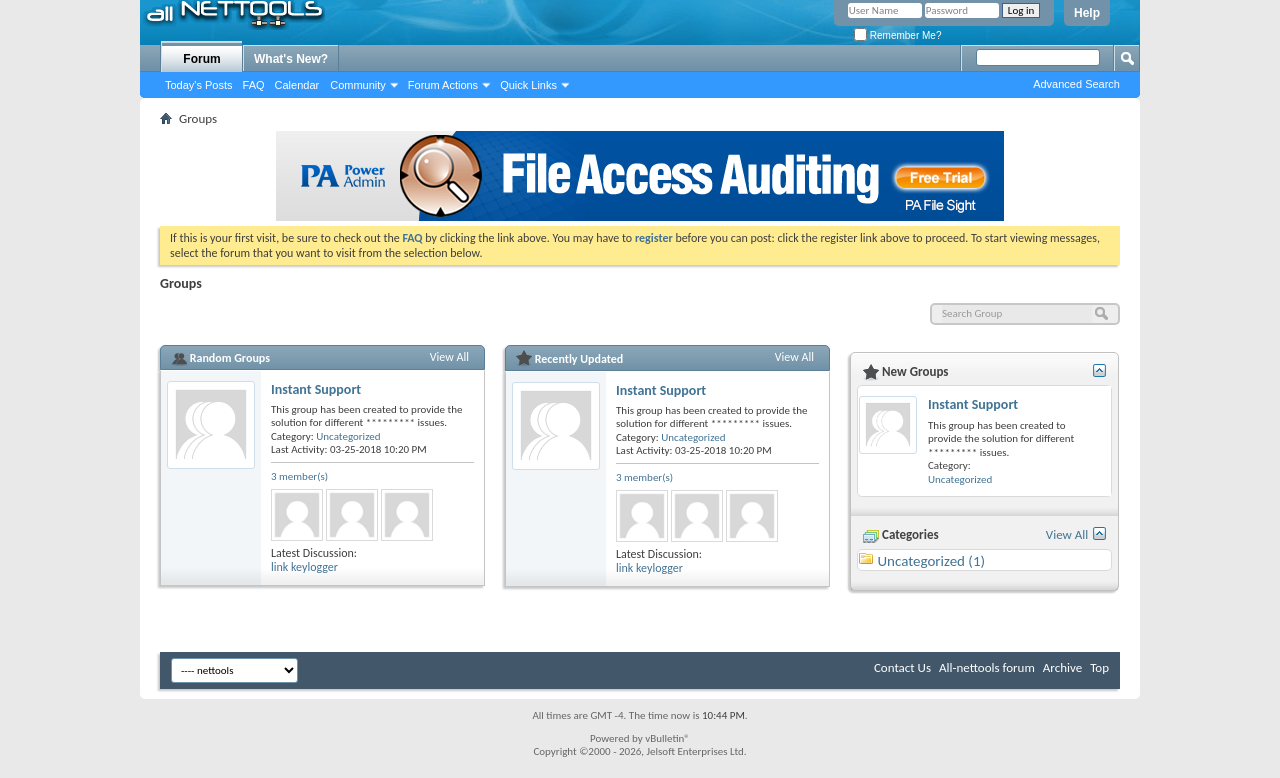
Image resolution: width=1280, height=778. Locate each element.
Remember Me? (897, 35)
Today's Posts (199, 85)
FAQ (254, 85)
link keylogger (304, 567)
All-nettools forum (987, 667)
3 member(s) (299, 476)
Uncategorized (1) (931, 561)
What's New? (291, 59)
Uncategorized (348, 436)
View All (449, 357)
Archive (1062, 667)
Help (1087, 13)
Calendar (297, 85)
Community (358, 85)
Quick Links (528, 85)
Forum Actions (443, 85)
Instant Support (316, 389)
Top (1099, 667)
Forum (201, 59)
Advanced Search (1076, 84)
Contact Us (902, 667)
